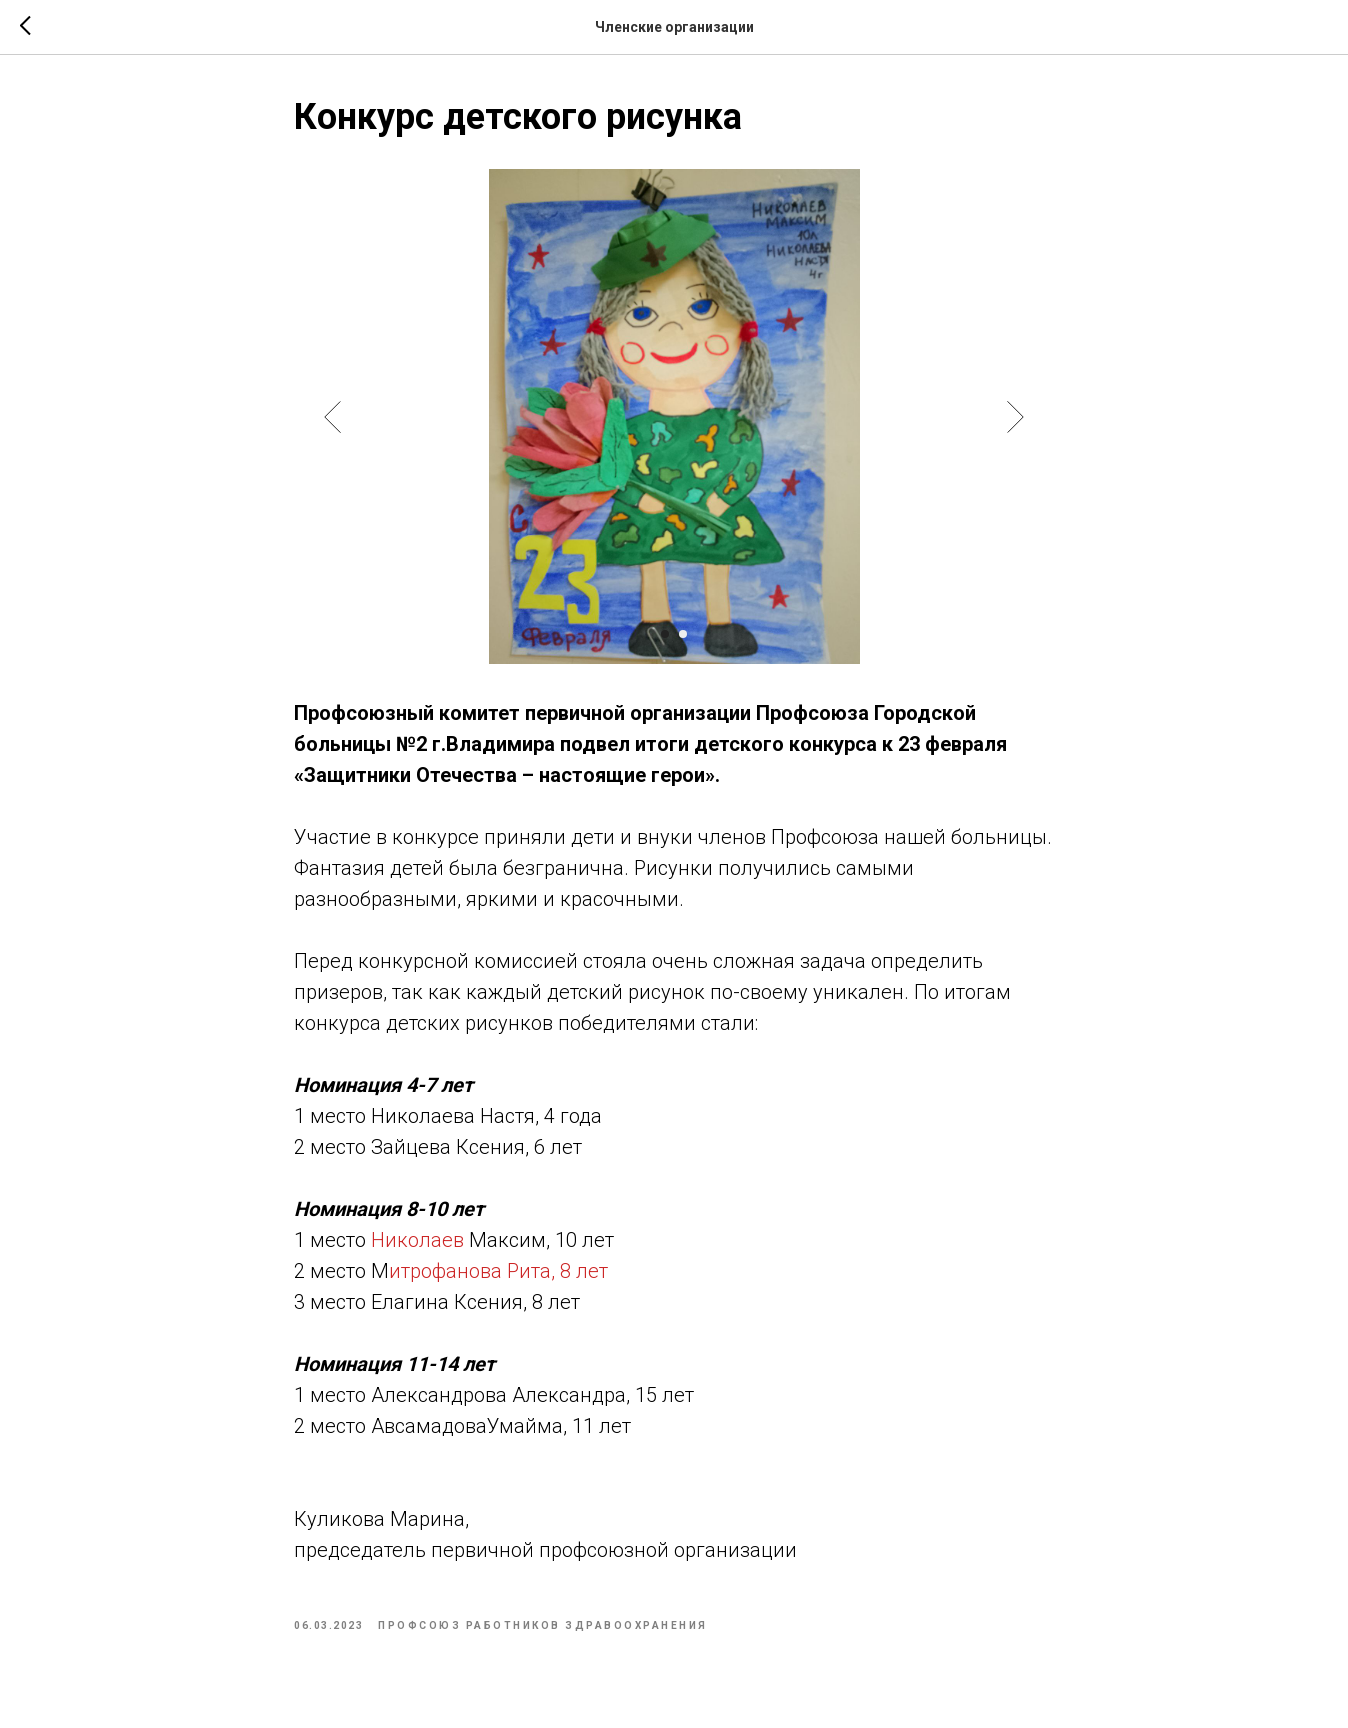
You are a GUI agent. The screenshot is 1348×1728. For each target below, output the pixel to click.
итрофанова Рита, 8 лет (498, 1271)
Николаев (417, 1240)
